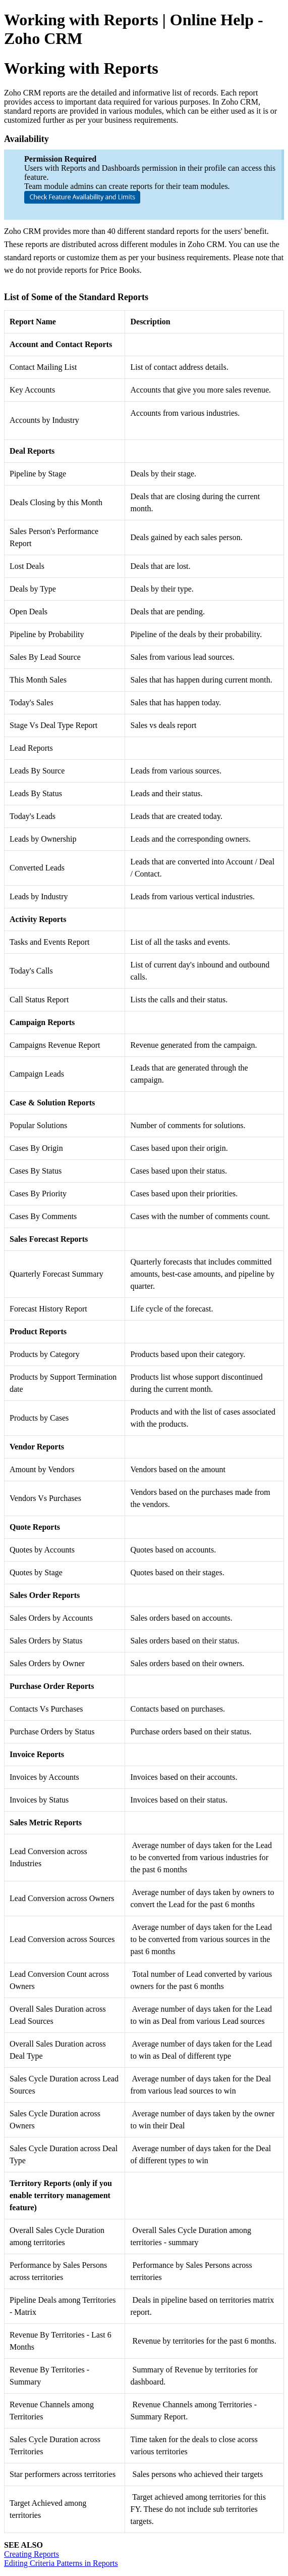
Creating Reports (31, 2554)
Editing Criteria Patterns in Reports (61, 2563)
